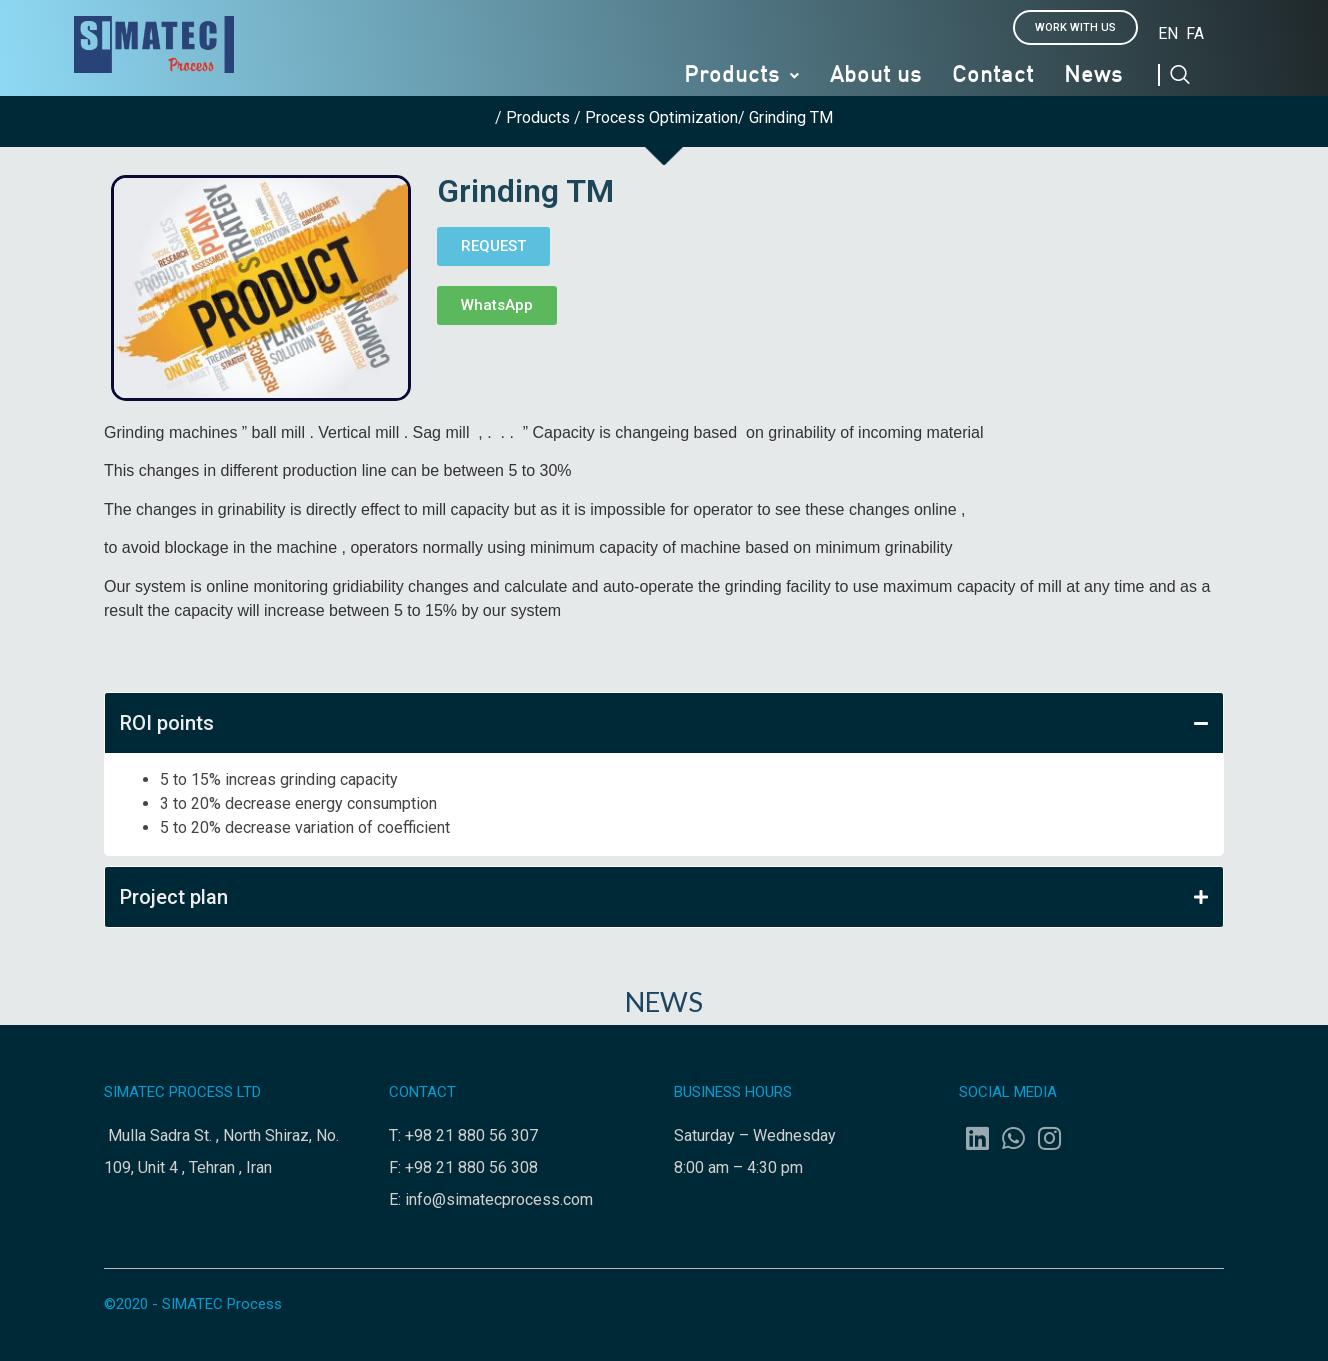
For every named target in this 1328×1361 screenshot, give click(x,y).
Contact (993, 75)
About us (876, 75)
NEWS (664, 1001)
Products (742, 75)
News (1093, 75)
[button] (1075, 27)
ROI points (664, 723)
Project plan (664, 897)
